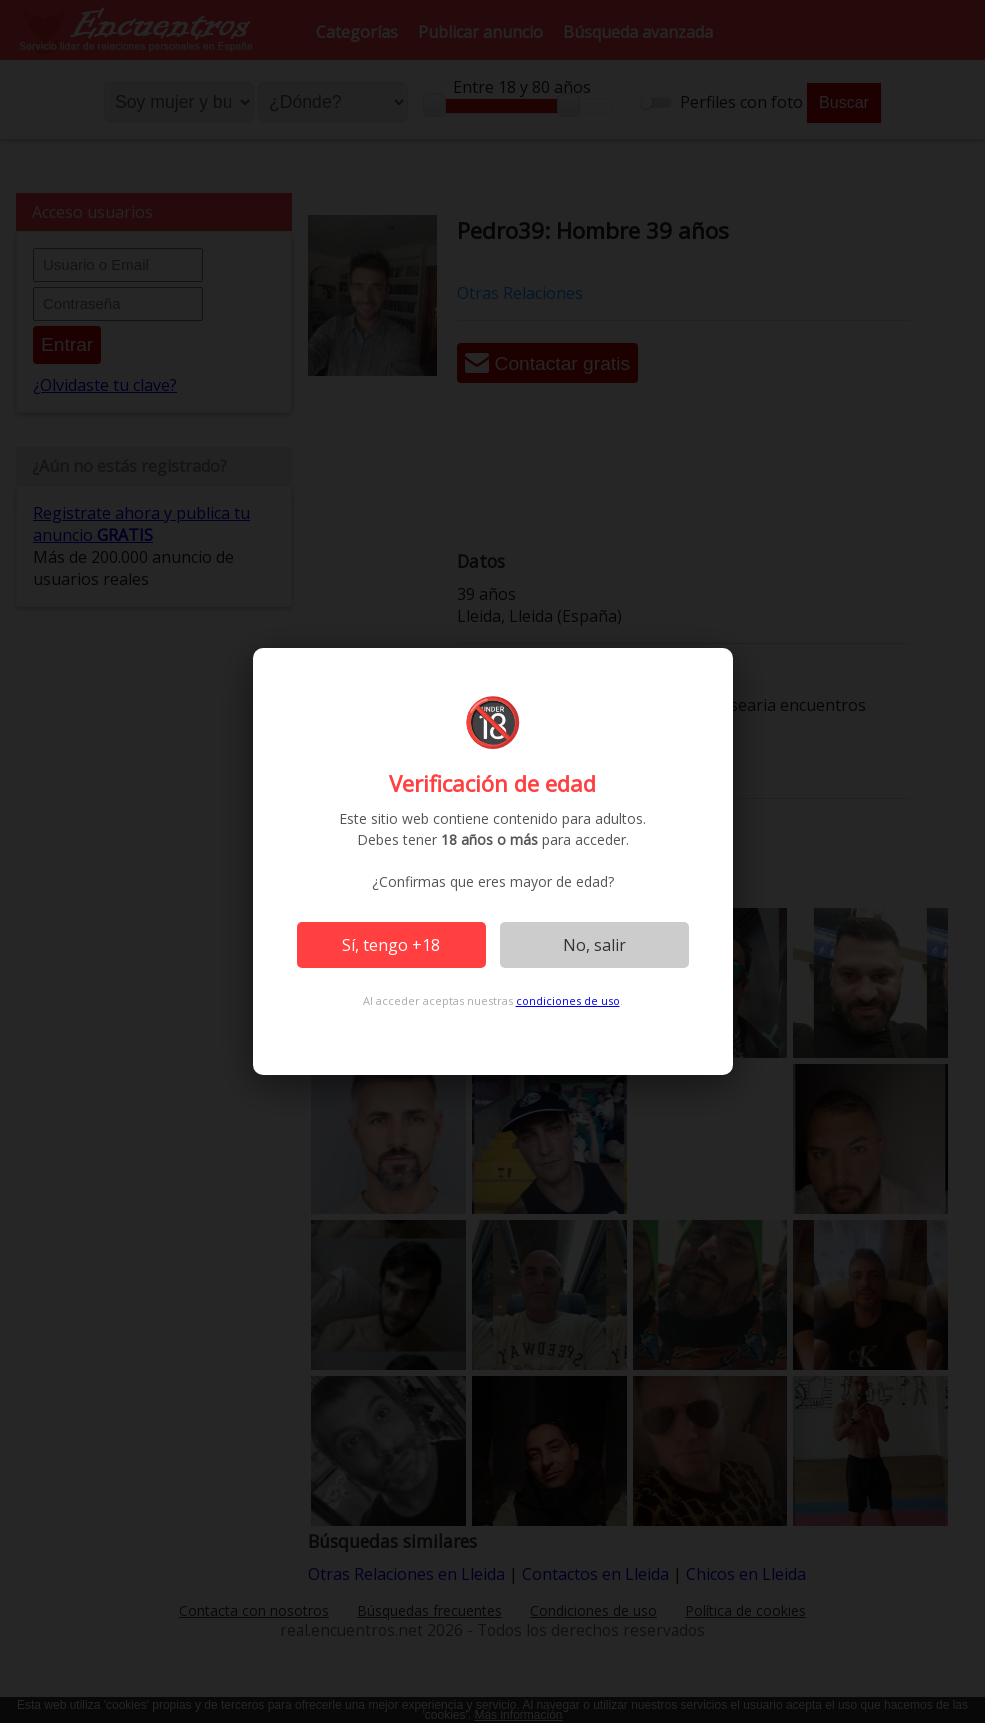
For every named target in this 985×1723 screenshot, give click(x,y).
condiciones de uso (568, 1000)
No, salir (594, 945)
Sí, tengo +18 (391, 945)
